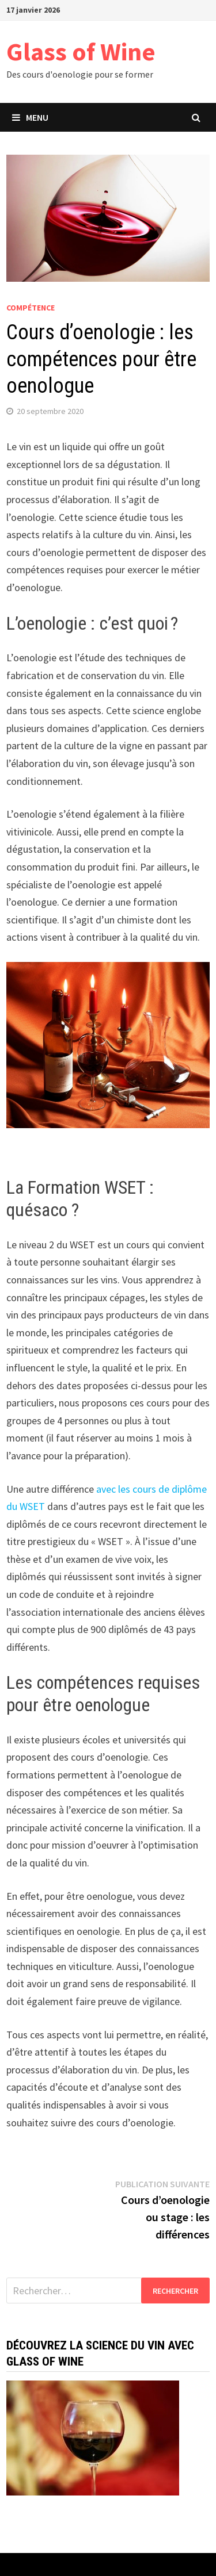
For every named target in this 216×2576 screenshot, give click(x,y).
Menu (30, 117)
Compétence (30, 307)
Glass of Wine (81, 51)
